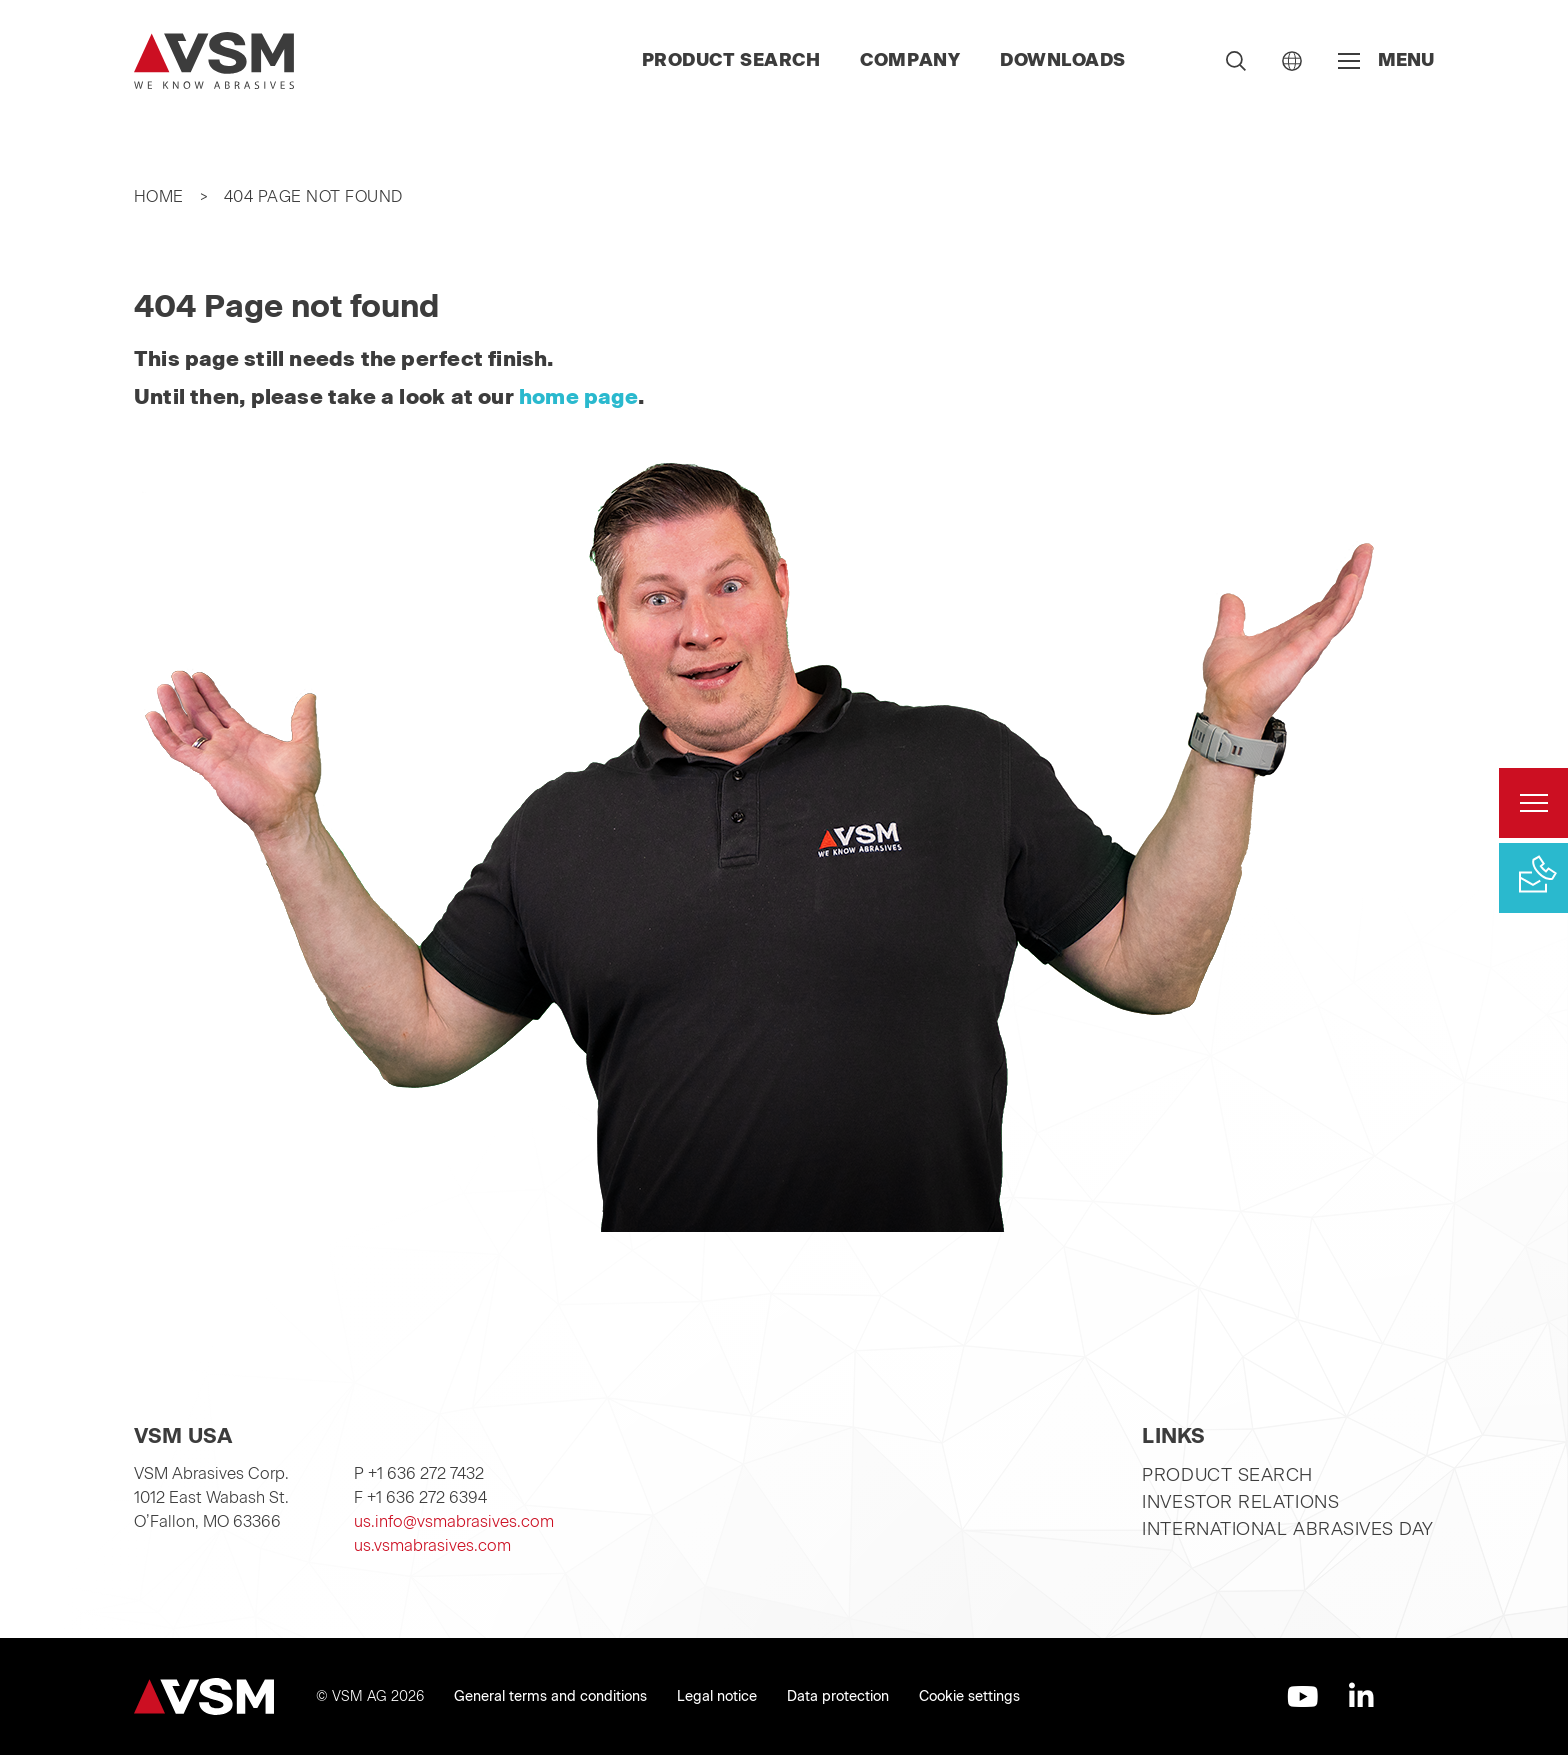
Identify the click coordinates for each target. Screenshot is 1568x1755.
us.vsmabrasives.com (432, 1545)
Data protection (838, 1696)
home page (578, 396)
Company (910, 60)
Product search (731, 60)
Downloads (1063, 60)
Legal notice (717, 1696)
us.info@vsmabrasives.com (454, 1521)
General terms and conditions (550, 1696)
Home (159, 196)
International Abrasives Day (1288, 1529)
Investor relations (1240, 1502)
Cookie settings (969, 1696)
